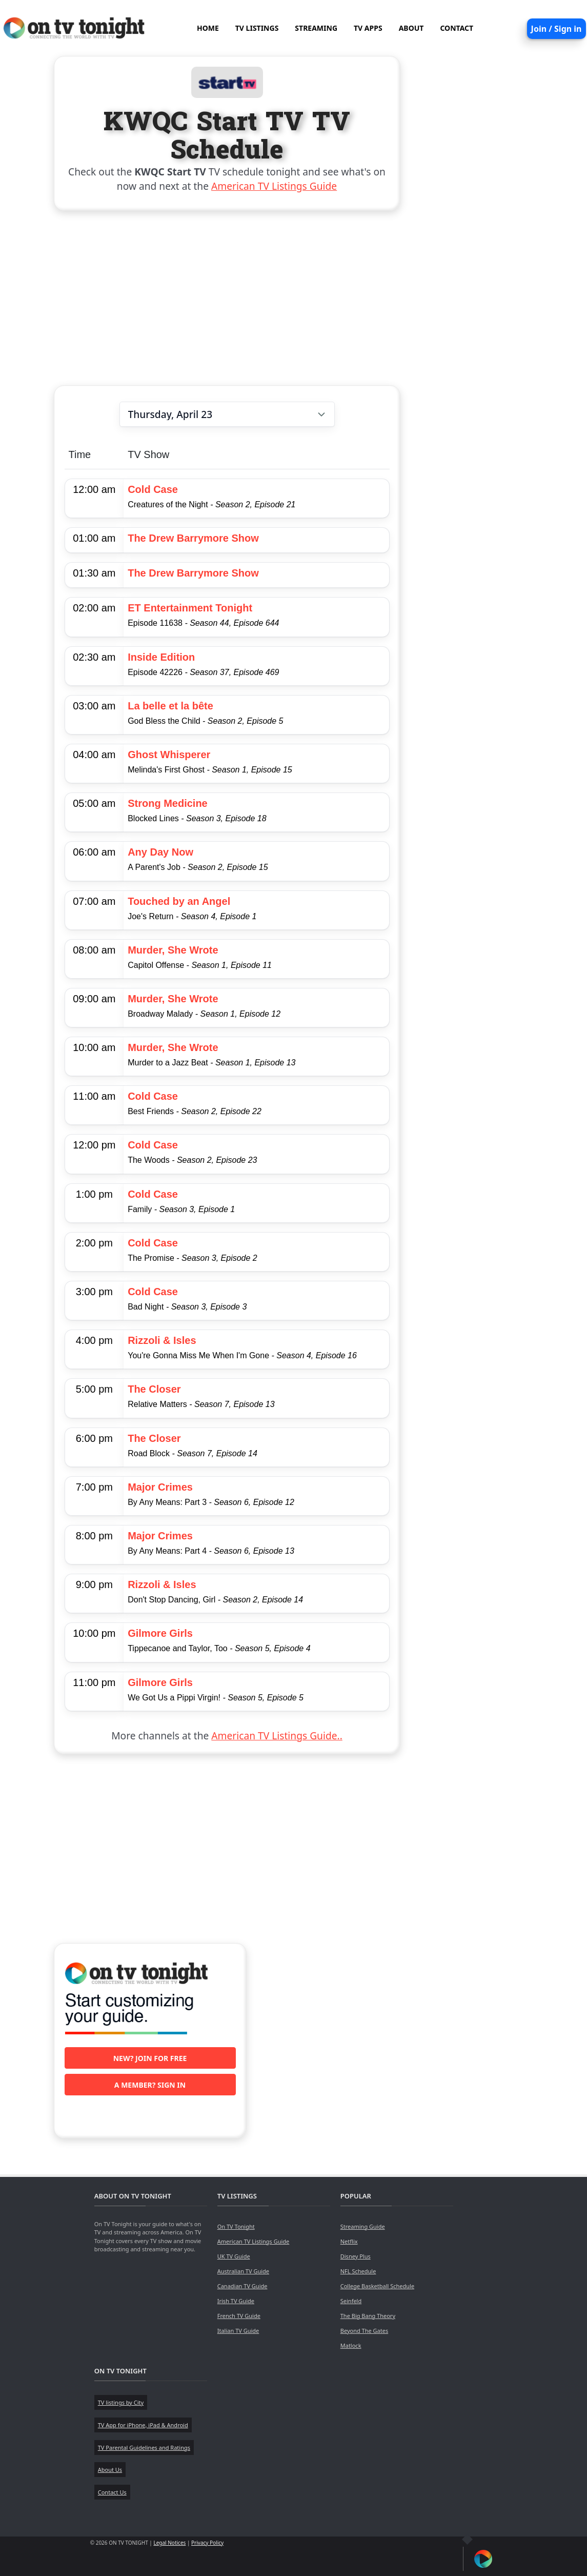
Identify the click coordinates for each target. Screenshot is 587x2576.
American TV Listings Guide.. (276, 1735)
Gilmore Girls (160, 1633)
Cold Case (153, 489)
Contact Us (112, 2492)
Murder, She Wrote (173, 950)
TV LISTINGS (257, 28)
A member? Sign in (150, 2085)
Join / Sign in (556, 28)
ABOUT (411, 28)
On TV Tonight (236, 2226)
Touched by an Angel (179, 901)
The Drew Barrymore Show (193, 538)
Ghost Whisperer (169, 754)
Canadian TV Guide (242, 2286)
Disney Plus (355, 2256)
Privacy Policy (207, 2542)
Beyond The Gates (364, 2330)
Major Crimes (160, 1487)
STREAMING (316, 28)
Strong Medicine (168, 803)
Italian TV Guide (238, 2330)
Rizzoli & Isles (162, 1340)
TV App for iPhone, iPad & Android (143, 2425)
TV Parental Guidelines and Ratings (144, 2447)
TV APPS (368, 28)
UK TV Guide (233, 2256)
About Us (110, 2469)
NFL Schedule (358, 2271)
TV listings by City (121, 2402)
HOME (208, 28)
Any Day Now (160, 852)
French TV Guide (238, 2316)
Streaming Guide (362, 2226)
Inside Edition (161, 657)
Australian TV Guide (243, 2271)
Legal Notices (169, 2542)
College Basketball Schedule (377, 2286)
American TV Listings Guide (274, 186)
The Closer (154, 1389)
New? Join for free (150, 2058)
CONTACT (456, 28)
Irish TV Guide (235, 2301)
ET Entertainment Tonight (190, 607)
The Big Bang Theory (367, 2316)
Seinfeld (350, 2301)
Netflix (349, 2241)
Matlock (350, 2345)
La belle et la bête (170, 705)
